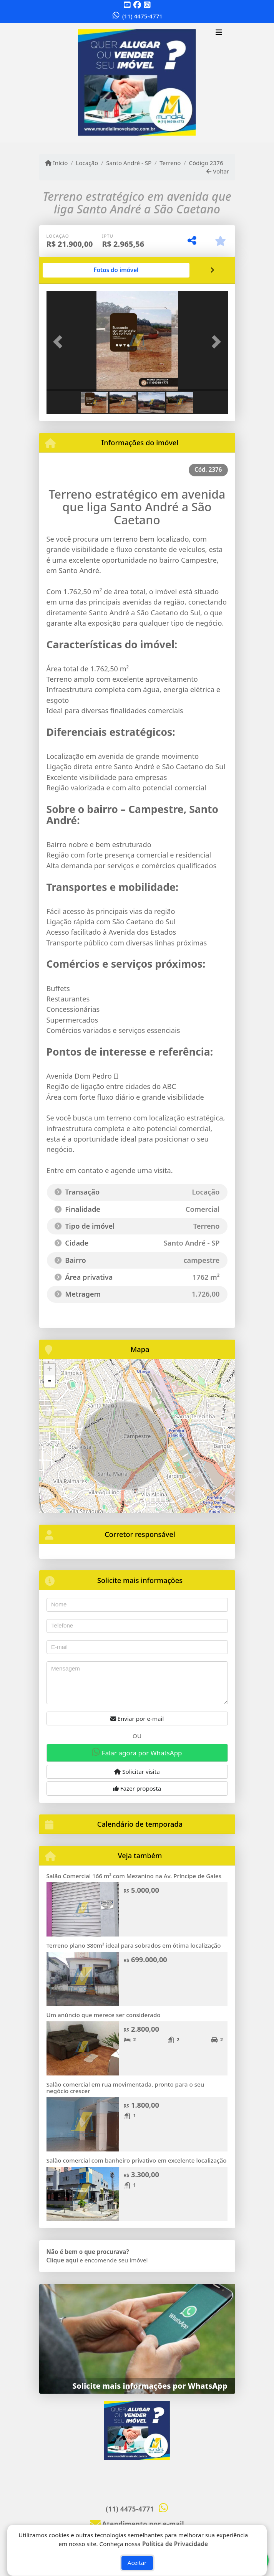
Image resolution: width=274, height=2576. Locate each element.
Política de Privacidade (175, 2544)
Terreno (170, 163)
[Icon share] (127, 4)
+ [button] (49, 1369)
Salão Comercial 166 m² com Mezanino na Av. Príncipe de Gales (134, 1876)
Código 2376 (206, 163)
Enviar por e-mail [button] (137, 1718)
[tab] (116, 270)
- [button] (49, 1381)
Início (56, 163)
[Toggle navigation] (219, 33)
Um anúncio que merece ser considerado (103, 2015)
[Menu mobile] (137, 83)
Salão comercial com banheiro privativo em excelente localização (136, 2160)
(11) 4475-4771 (142, 16)
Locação (87, 163)
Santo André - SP (128, 163)
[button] (60, 342)
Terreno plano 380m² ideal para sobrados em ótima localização (133, 1945)
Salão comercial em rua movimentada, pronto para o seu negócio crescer (125, 2087)
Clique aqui (62, 2260)
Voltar (217, 171)
